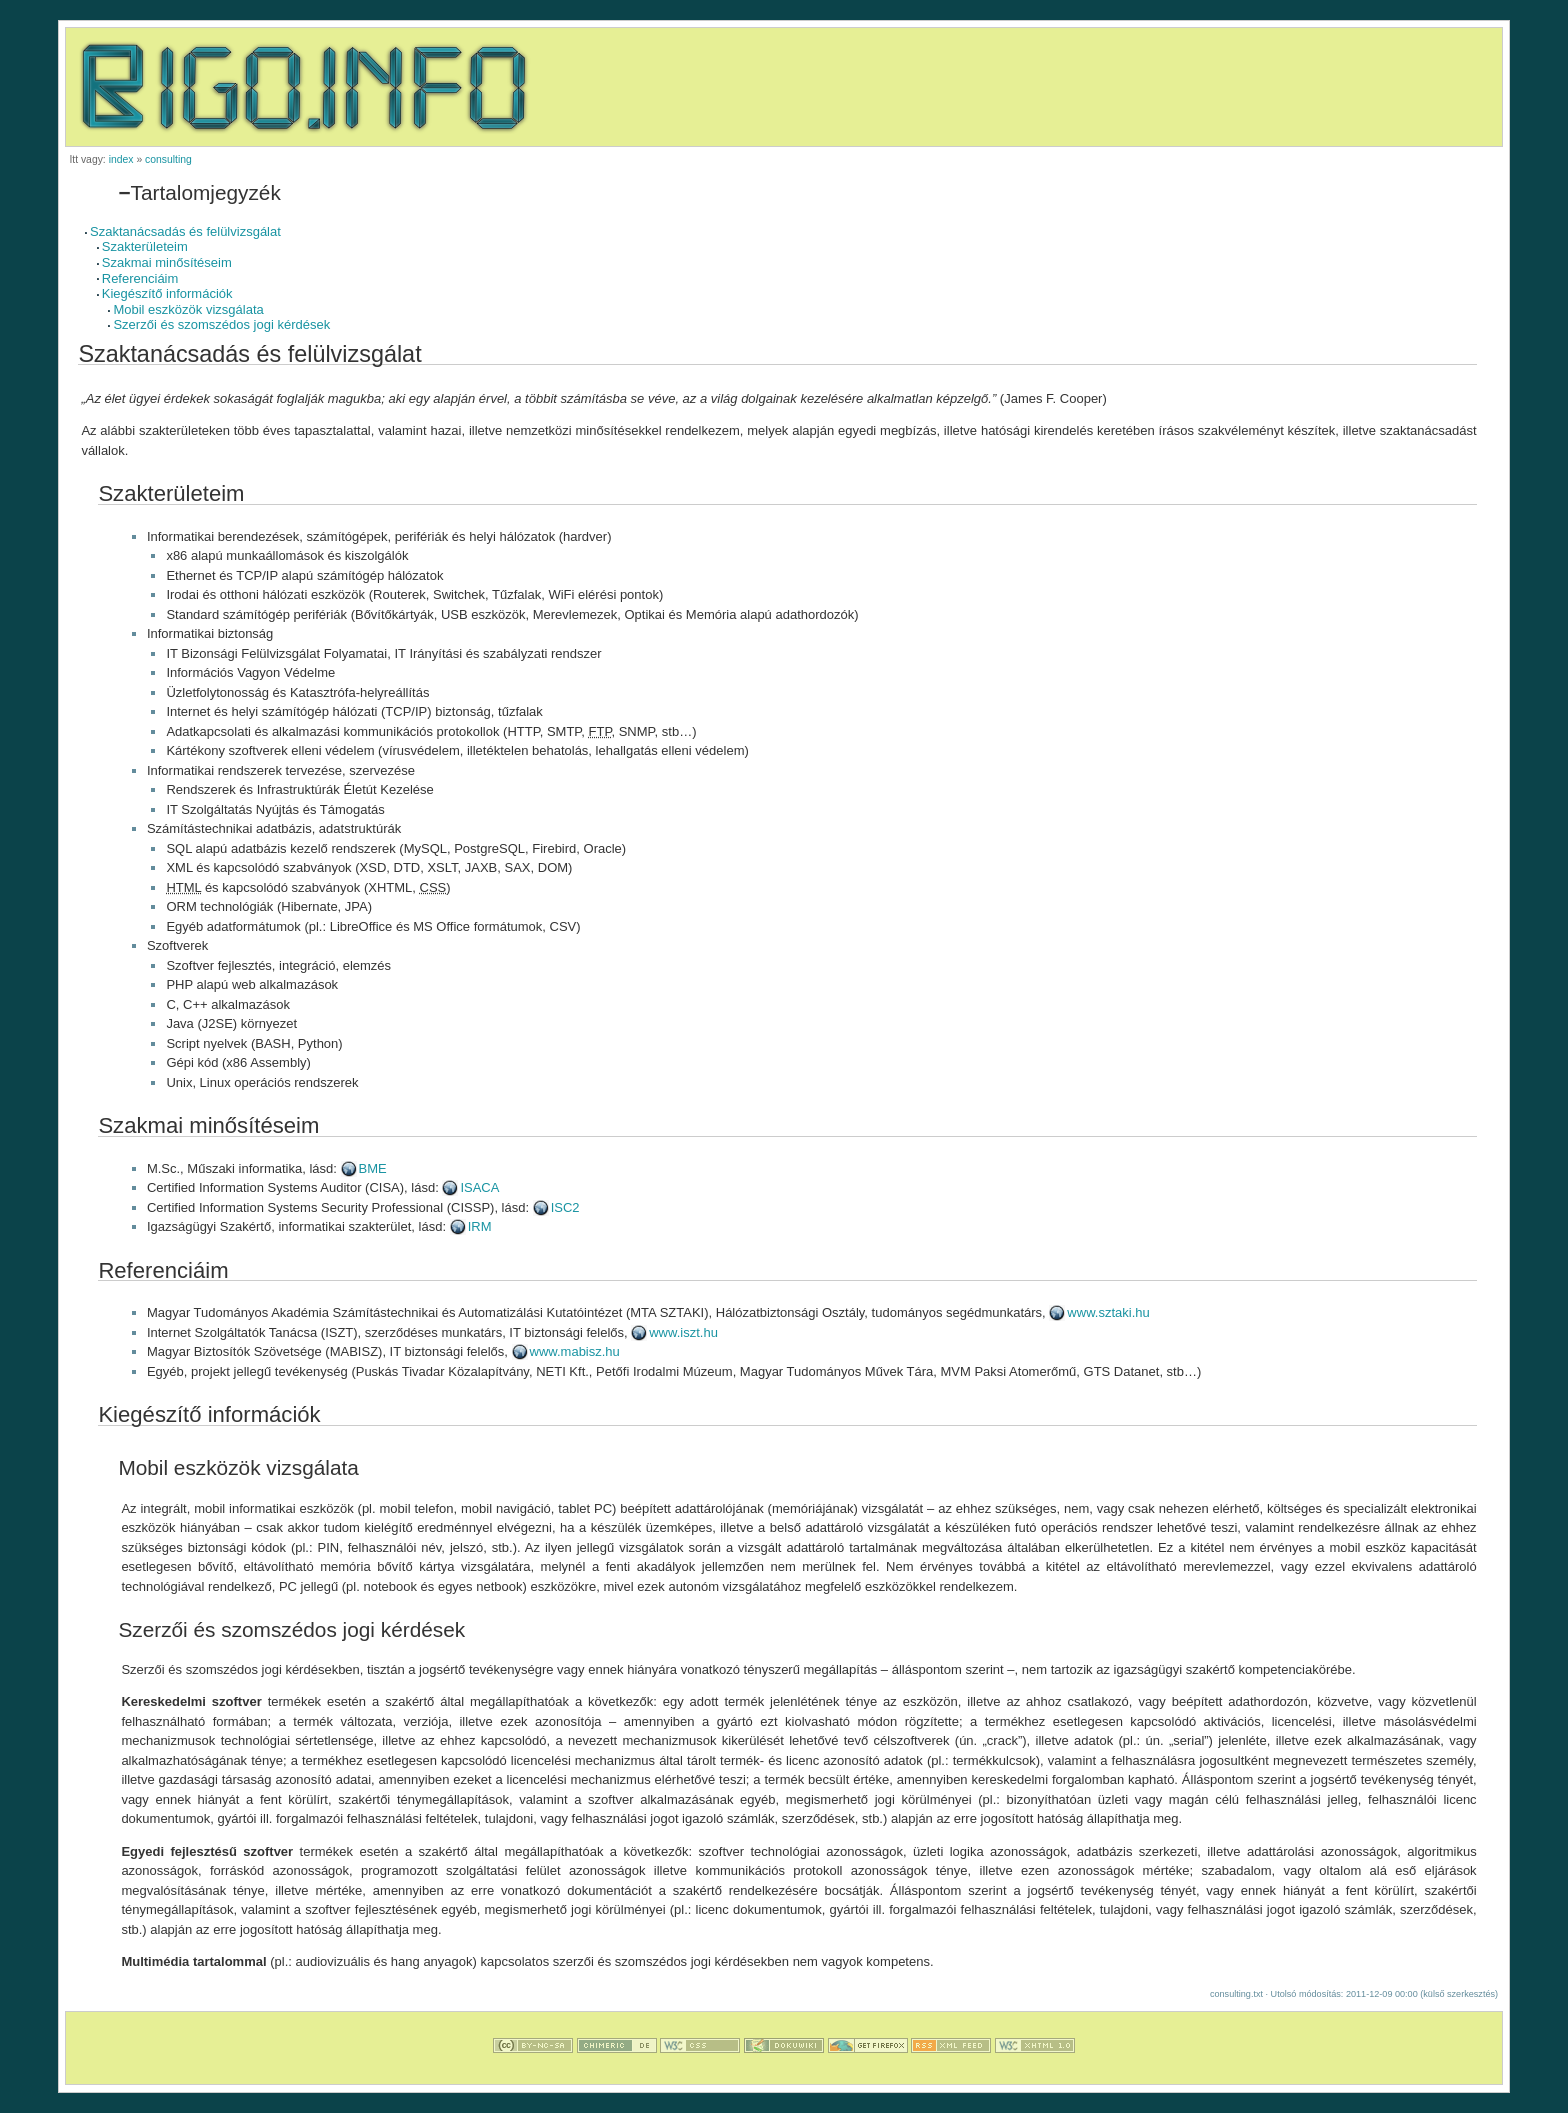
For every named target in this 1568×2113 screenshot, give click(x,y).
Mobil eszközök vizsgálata (188, 309)
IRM (480, 1226)
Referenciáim (140, 278)
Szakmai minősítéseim (167, 262)
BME (373, 1168)
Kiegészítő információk (167, 293)
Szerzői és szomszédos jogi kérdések (221, 324)
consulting (168, 159)
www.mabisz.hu (575, 1351)
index (121, 159)
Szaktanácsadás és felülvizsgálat (185, 231)
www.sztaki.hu (1108, 1312)
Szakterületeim (145, 246)
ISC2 (565, 1207)
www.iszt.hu (683, 1332)
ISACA (479, 1187)
